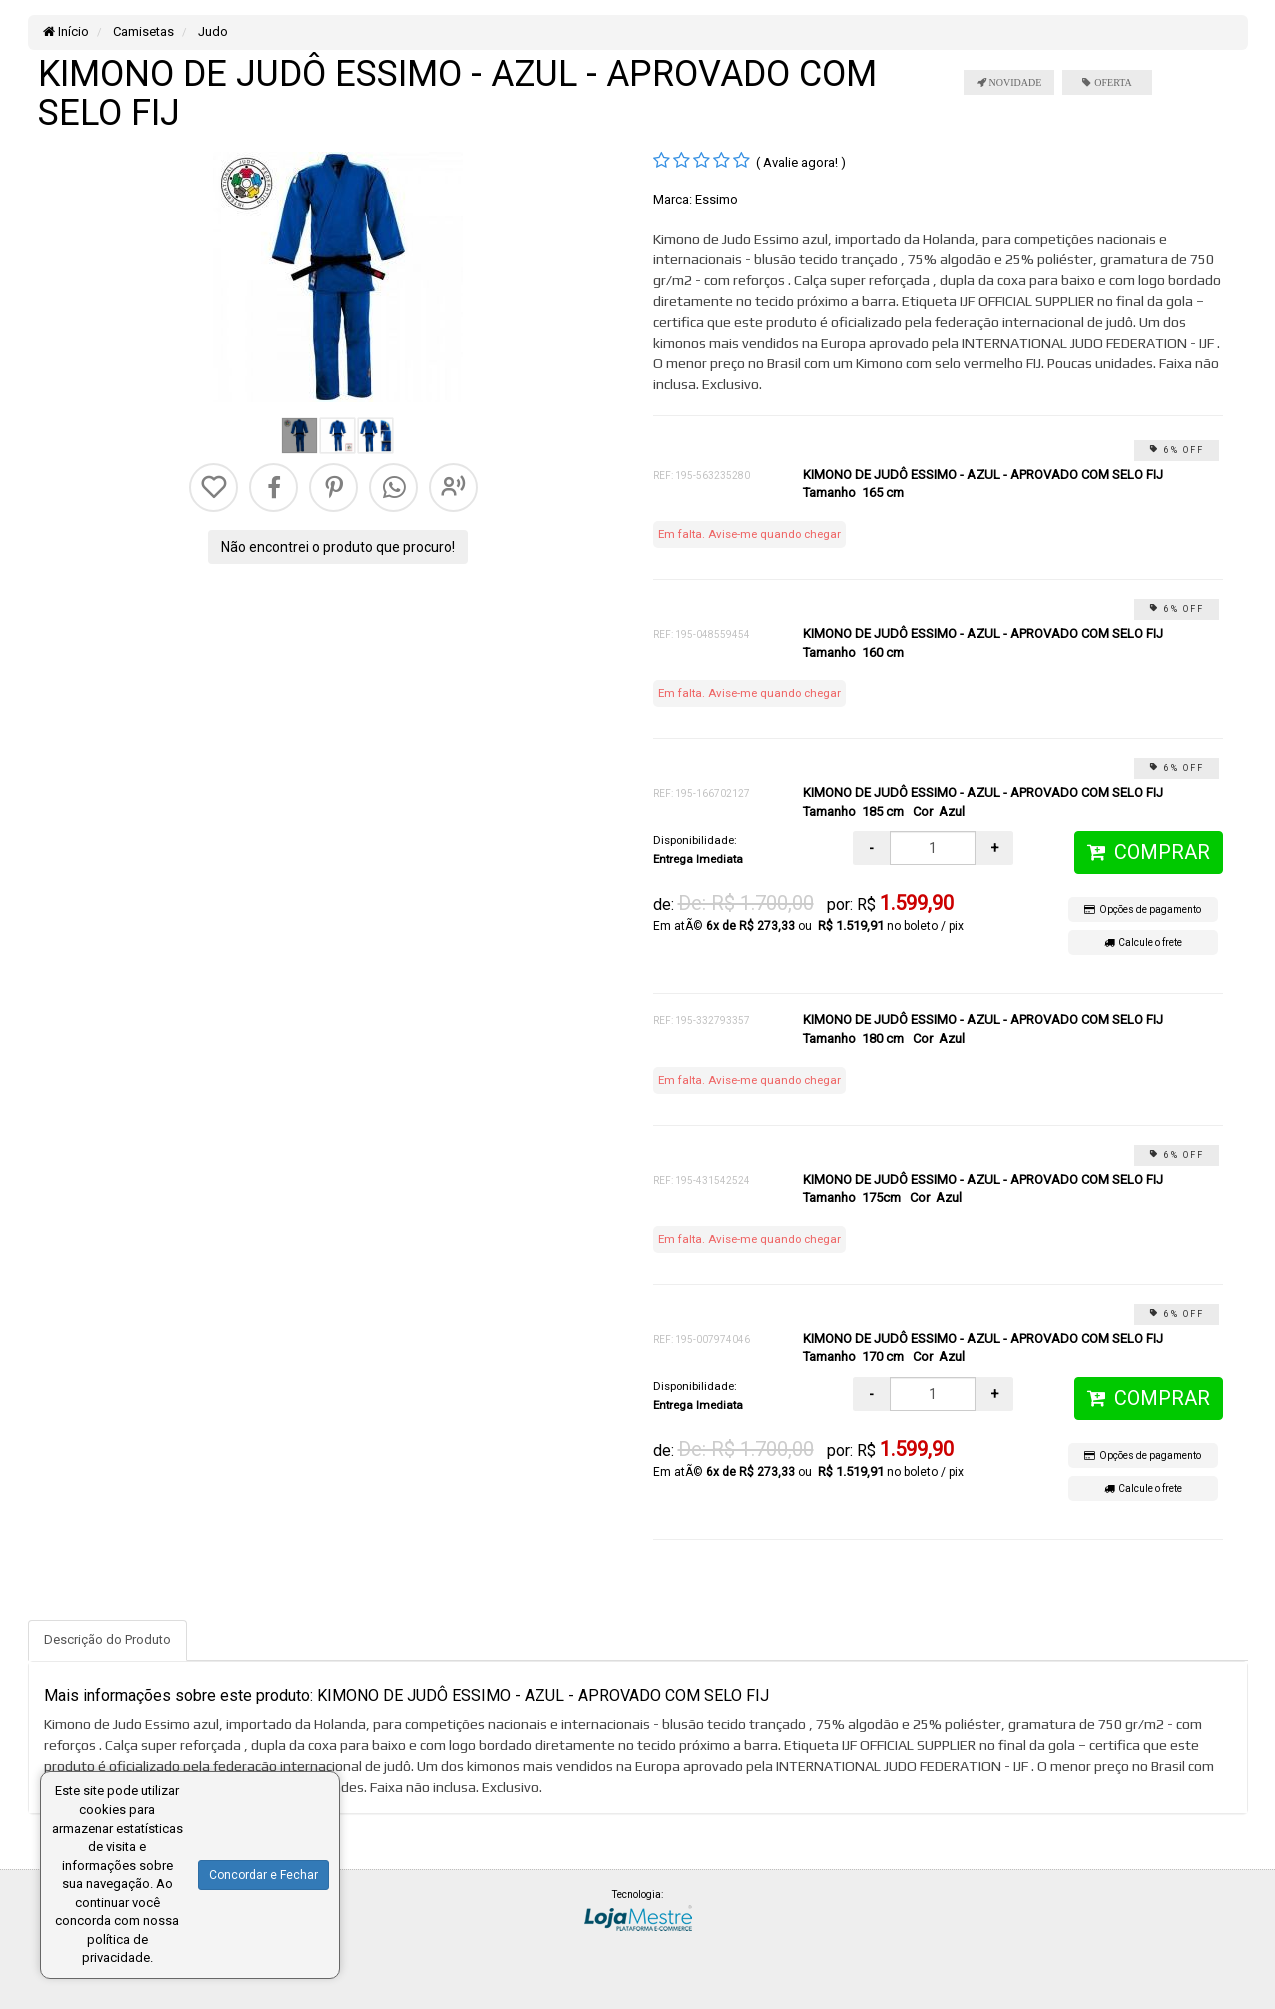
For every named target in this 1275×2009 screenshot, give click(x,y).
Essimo (716, 199)
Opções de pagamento (1142, 909)
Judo (211, 31)
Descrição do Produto (107, 1639)
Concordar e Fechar (263, 1875)
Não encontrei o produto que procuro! (338, 547)
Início (66, 31)
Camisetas (142, 31)
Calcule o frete (1143, 942)
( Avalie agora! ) (801, 162)
